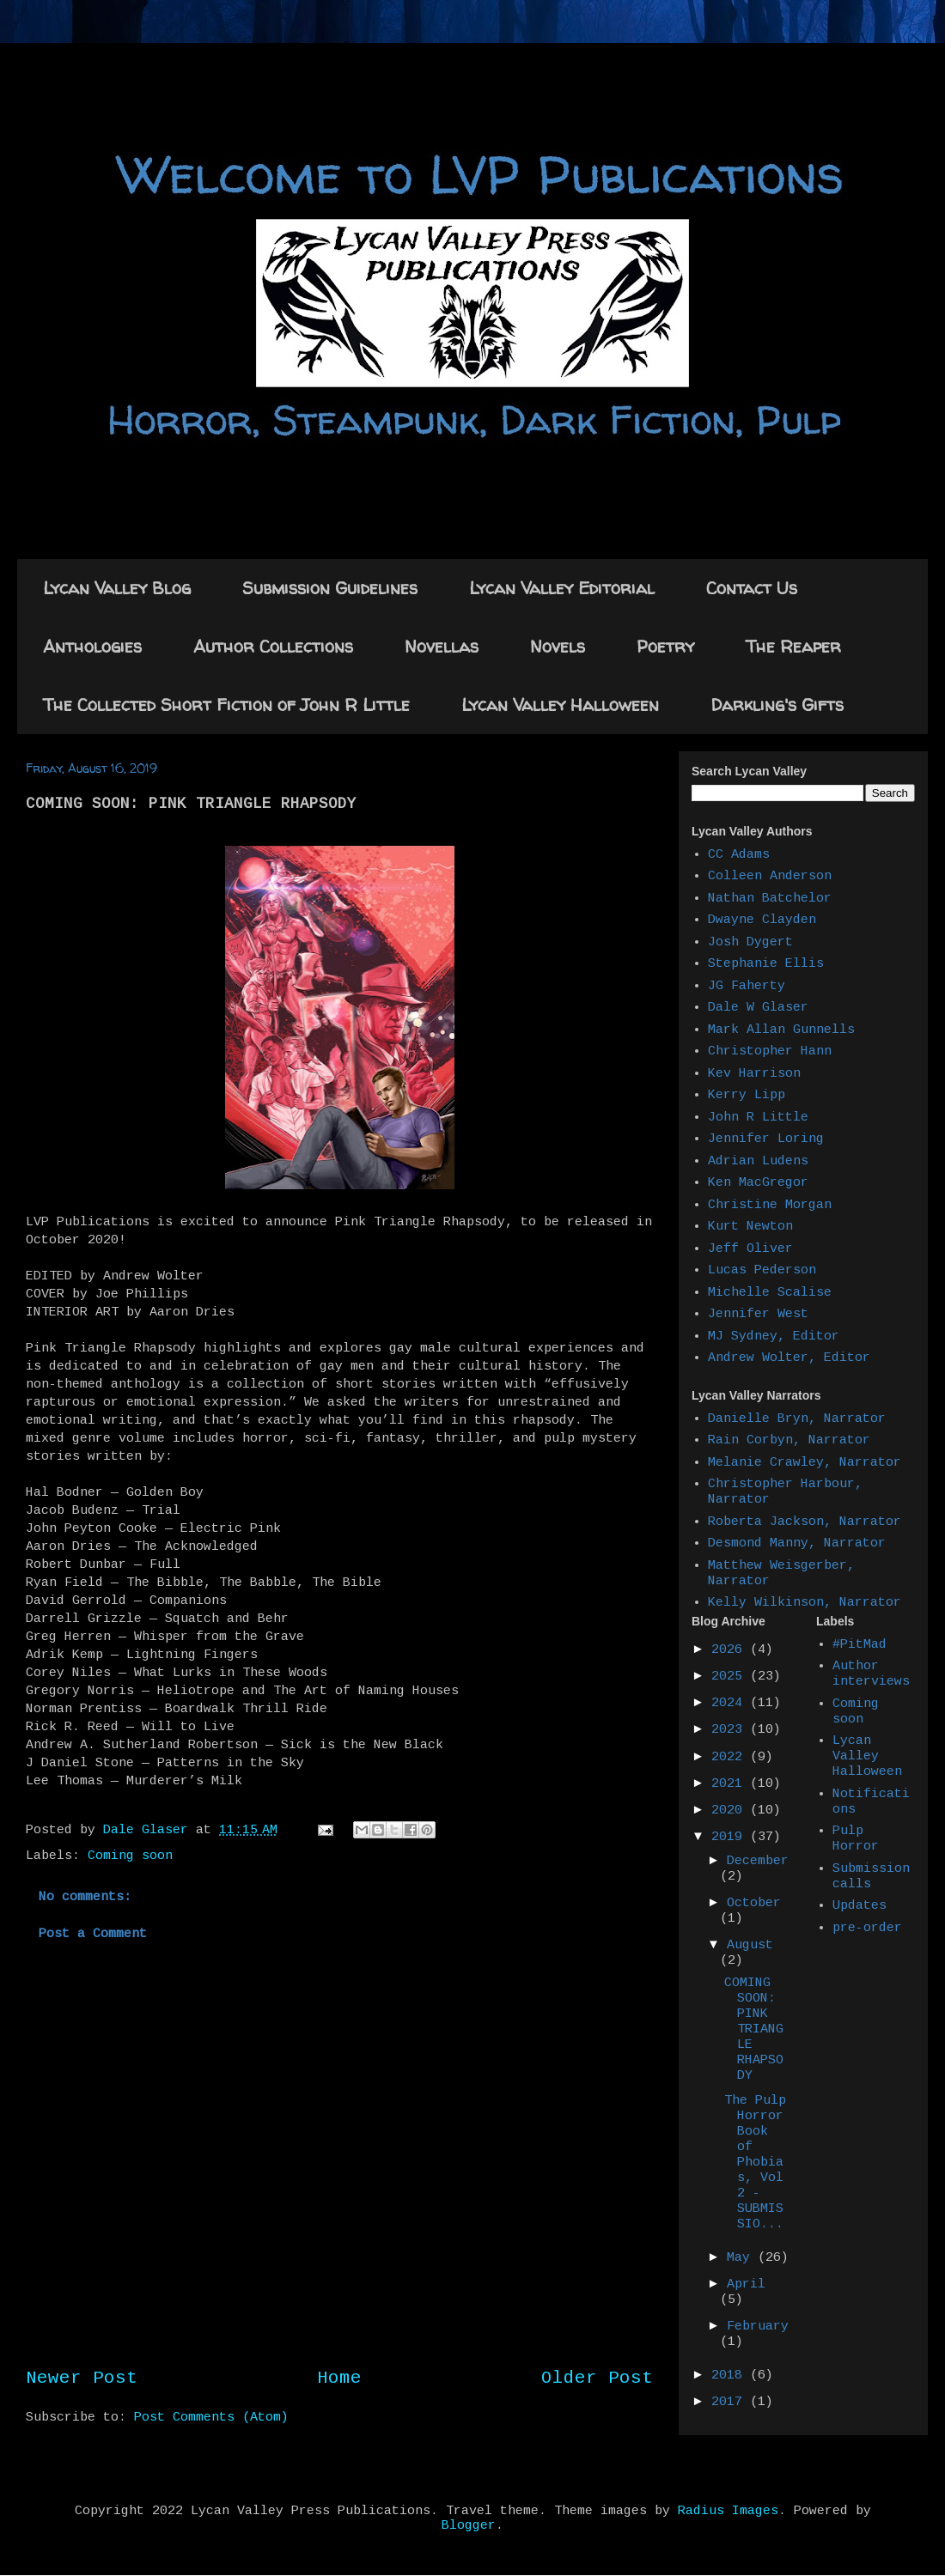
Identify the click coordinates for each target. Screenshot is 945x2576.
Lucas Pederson (762, 1270)
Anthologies (92, 646)
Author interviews (871, 1674)
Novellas (442, 646)
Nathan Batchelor (770, 898)
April (746, 2284)
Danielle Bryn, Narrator (797, 1419)
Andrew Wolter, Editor (789, 1358)
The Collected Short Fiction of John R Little (226, 704)
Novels (557, 646)
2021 (730, 1784)
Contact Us (751, 587)
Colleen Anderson (770, 876)
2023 (730, 1729)
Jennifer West (758, 1314)
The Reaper (793, 646)
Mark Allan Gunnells (781, 1030)
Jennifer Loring (766, 1139)
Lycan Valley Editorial (562, 587)
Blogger (469, 2525)
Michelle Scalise (770, 1292)
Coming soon (130, 1856)
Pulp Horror (855, 1839)
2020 (730, 1810)
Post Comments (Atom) (211, 2417)
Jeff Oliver (750, 1249)
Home (339, 2378)
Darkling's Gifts (777, 704)
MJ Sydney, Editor (773, 1336)
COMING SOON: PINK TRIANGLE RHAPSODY (753, 2029)
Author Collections (273, 646)
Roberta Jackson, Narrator (804, 1522)
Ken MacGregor (758, 1183)
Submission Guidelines (330, 587)
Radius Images (728, 2511)
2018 (730, 2375)
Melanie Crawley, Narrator (804, 1462)
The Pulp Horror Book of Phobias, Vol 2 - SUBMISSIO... (755, 2162)
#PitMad (859, 1644)
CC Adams (739, 855)
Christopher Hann (770, 1051)
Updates (859, 1906)
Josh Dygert (750, 942)
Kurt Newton (750, 1226)
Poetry (665, 646)
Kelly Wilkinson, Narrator (804, 1602)
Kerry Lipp (746, 1095)
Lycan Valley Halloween (560, 704)
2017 (730, 2402)
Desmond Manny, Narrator (797, 1543)
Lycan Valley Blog (117, 587)
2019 (730, 1837)
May (742, 2258)
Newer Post (81, 2378)
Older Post (597, 2378)
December (758, 1861)
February (758, 2326)
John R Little (758, 1117)
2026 (730, 1650)
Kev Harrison (754, 1073)
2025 (730, 1676)
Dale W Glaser (758, 1007)
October (754, 1903)
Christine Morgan (770, 1205)
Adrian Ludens (758, 1161)
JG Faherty (746, 986)
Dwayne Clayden (762, 920)
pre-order (867, 1928)
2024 (730, 1703)
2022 (730, 1757)
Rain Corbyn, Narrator (789, 1440)
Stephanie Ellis (766, 964)
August (750, 1945)
